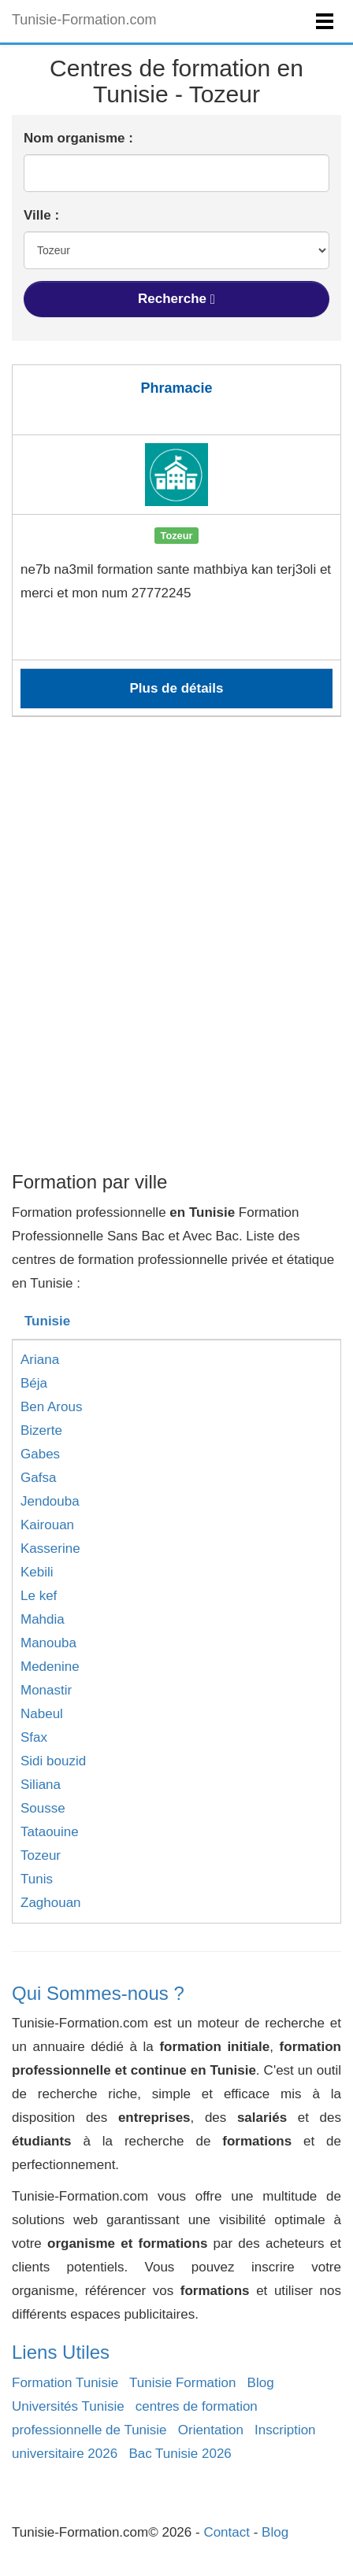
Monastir (46, 1690)
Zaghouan (50, 1902)
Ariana (39, 1359)
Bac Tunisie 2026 (179, 2453)
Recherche (176, 298)
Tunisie (47, 1321)
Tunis (36, 1879)
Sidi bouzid (53, 1761)
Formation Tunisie (65, 2382)
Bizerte (41, 1430)
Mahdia (42, 1619)
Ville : (41, 215)
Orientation (210, 2430)
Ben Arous (51, 1406)
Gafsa (38, 1477)
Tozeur (40, 1855)
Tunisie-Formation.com (84, 20)
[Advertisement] (176, 980)
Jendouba (50, 1501)
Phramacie (176, 388)
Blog (260, 2382)
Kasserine (50, 1548)
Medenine (50, 1666)
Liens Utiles (61, 2352)
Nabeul (41, 1713)
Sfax (33, 1737)
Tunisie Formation (182, 2382)
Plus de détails (176, 688)
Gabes (40, 1454)
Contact (226, 2532)
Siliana (40, 1784)
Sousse (42, 1808)
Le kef (38, 1595)
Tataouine (49, 1831)
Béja (33, 1383)
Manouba (48, 1642)
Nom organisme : (78, 138)
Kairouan (47, 1524)
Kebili (37, 1572)
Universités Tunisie (68, 2406)
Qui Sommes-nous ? (98, 1993)
